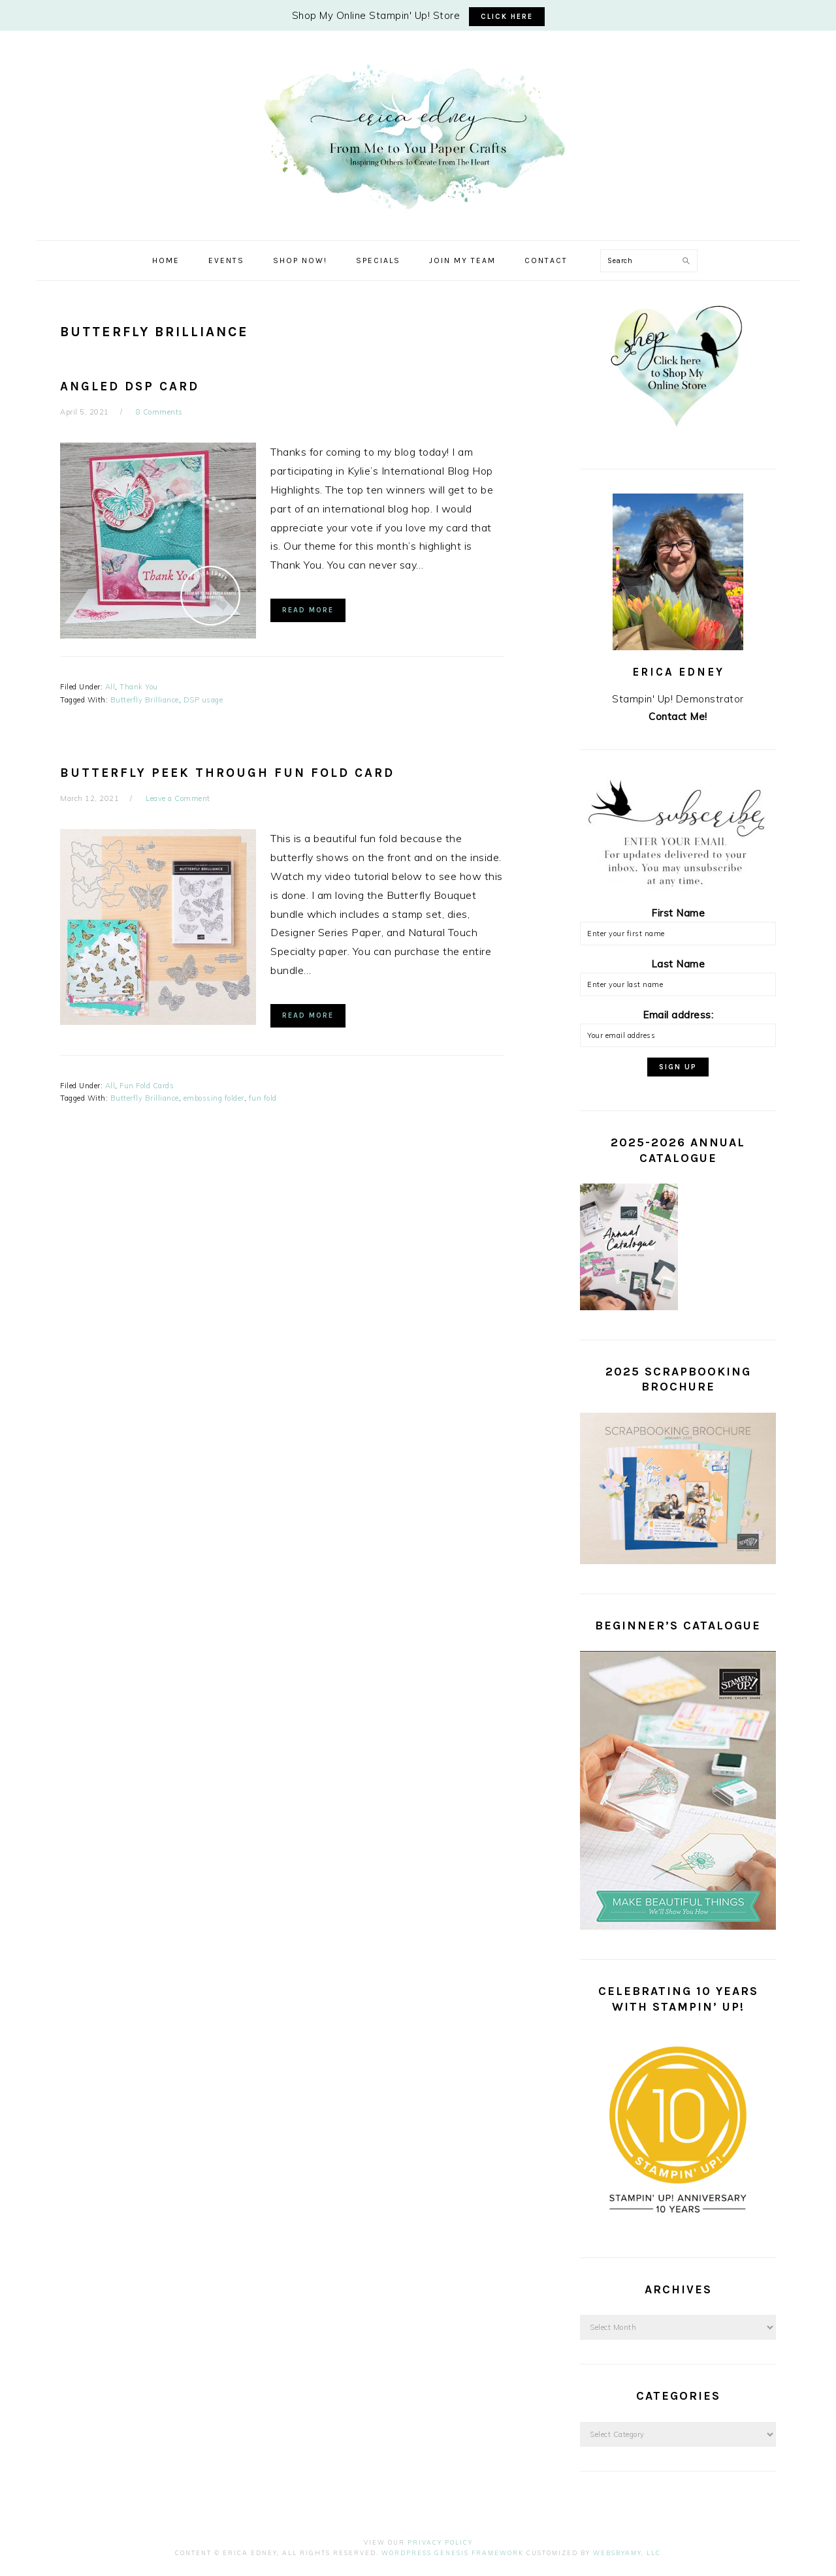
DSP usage (203, 699)
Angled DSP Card (129, 386)
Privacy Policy (440, 2542)
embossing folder (214, 1098)
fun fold (263, 1098)
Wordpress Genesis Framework (452, 2552)
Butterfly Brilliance (144, 699)
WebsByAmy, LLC (627, 2552)
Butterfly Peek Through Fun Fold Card (227, 773)
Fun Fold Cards (147, 1085)
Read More (308, 610)
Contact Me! (678, 716)
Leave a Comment (178, 798)
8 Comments (159, 411)
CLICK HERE (507, 16)
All (110, 686)
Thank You (139, 686)
